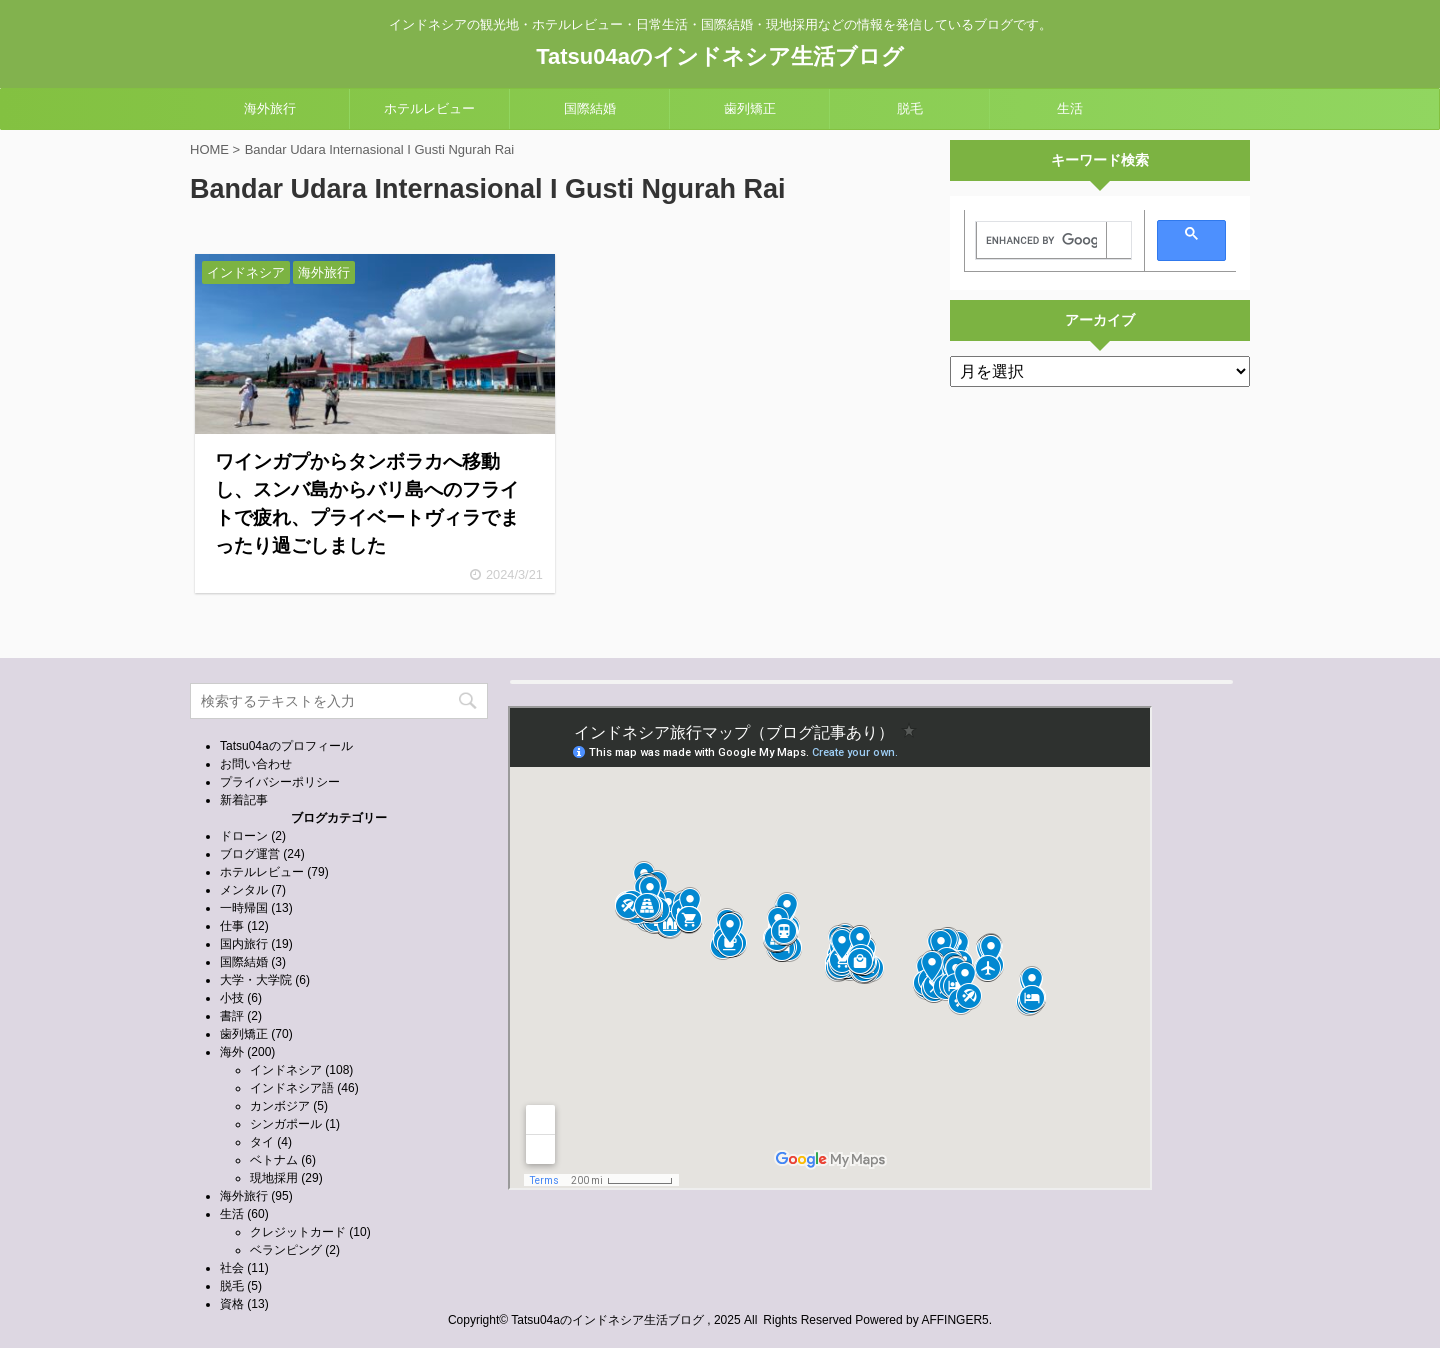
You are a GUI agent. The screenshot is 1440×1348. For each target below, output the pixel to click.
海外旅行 (270, 108)
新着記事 (244, 800)
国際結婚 (590, 108)
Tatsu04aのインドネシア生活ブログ (720, 56)
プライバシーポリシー (280, 782)
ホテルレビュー (429, 108)
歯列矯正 (750, 108)
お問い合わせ (256, 764)
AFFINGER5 (954, 1320)
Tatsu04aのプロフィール (286, 746)
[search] (1041, 241)
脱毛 (910, 108)
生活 (1070, 108)
